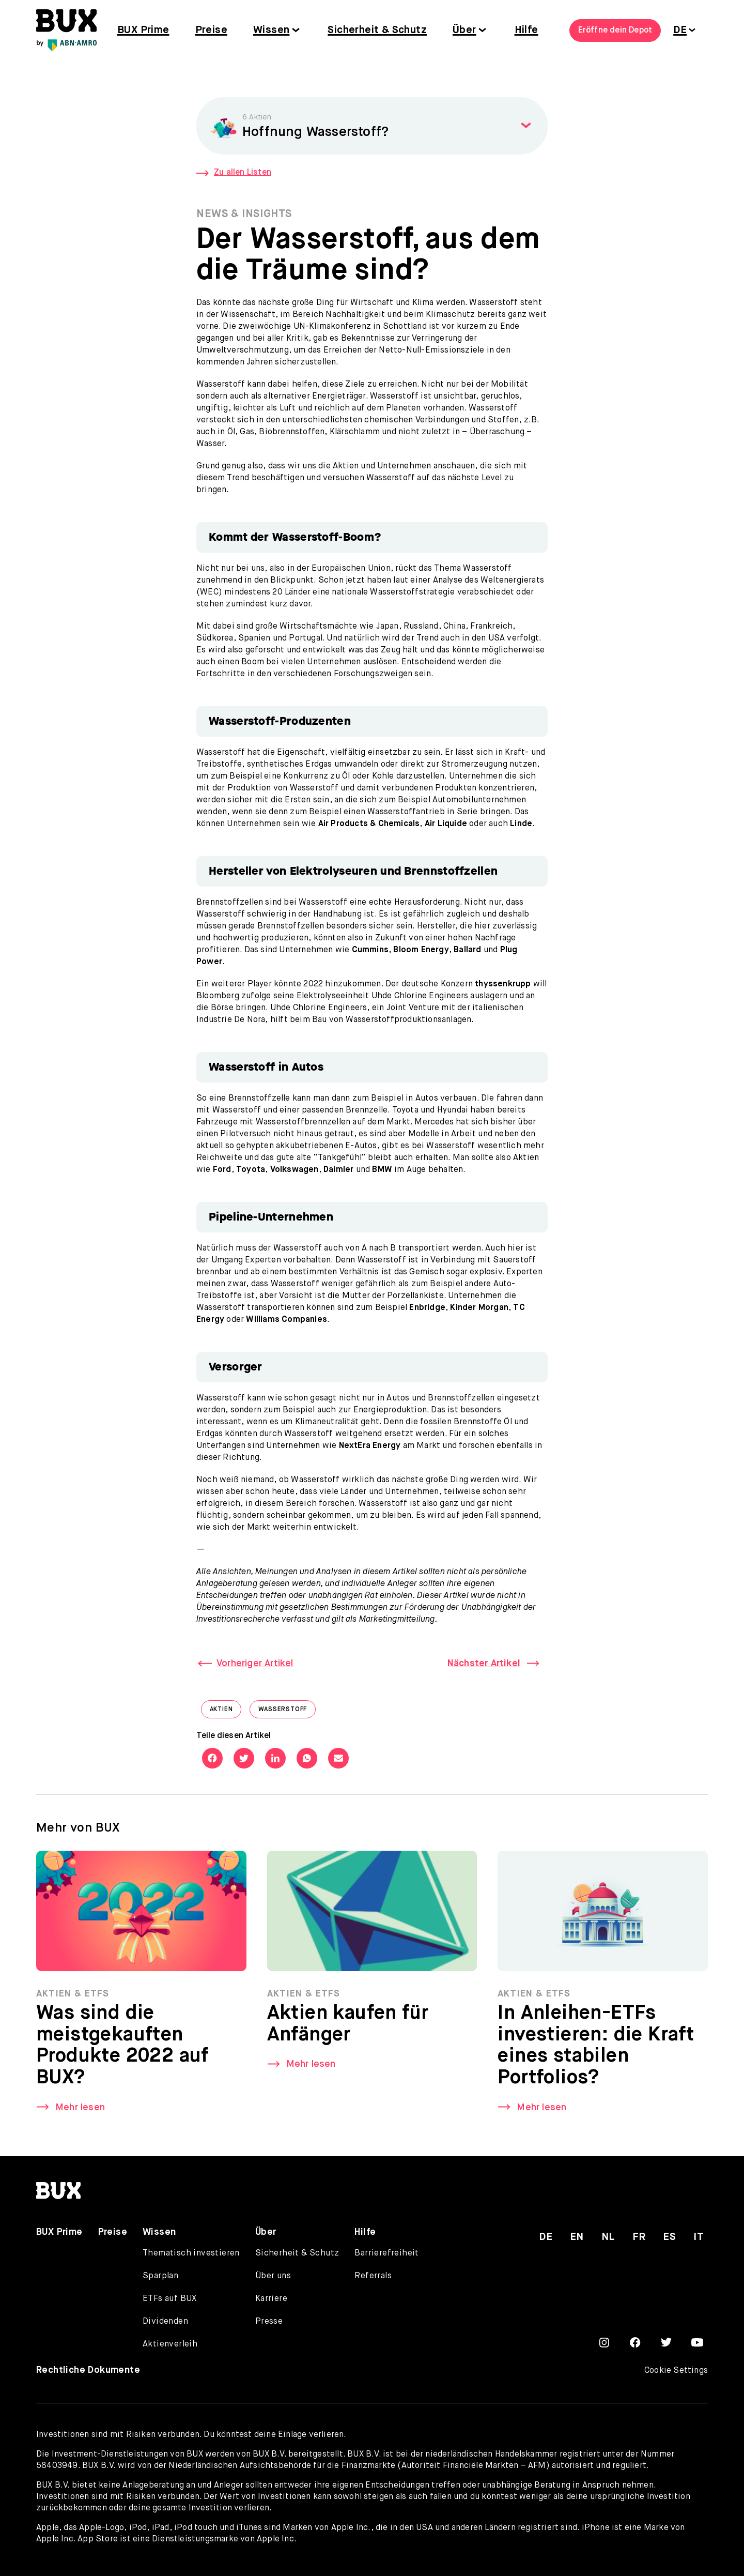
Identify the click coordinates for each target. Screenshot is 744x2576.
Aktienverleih (170, 2344)
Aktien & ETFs (72, 1997)
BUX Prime (143, 30)
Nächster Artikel (483, 1663)
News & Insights (244, 214)
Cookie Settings (676, 2371)
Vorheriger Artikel (254, 1663)
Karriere (271, 2299)
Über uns (273, 2276)
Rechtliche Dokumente (88, 2370)
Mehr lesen (80, 2110)
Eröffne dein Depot (615, 30)
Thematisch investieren (191, 2253)
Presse (269, 2322)
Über (464, 30)
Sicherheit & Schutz (377, 30)
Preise (211, 30)
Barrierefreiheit (386, 2253)
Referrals (373, 2276)
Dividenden (165, 2322)
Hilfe (526, 30)
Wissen (271, 30)
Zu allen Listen (233, 173)
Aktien (226, 1711)
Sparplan (160, 2276)
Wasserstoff (287, 1711)
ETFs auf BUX (170, 2299)
